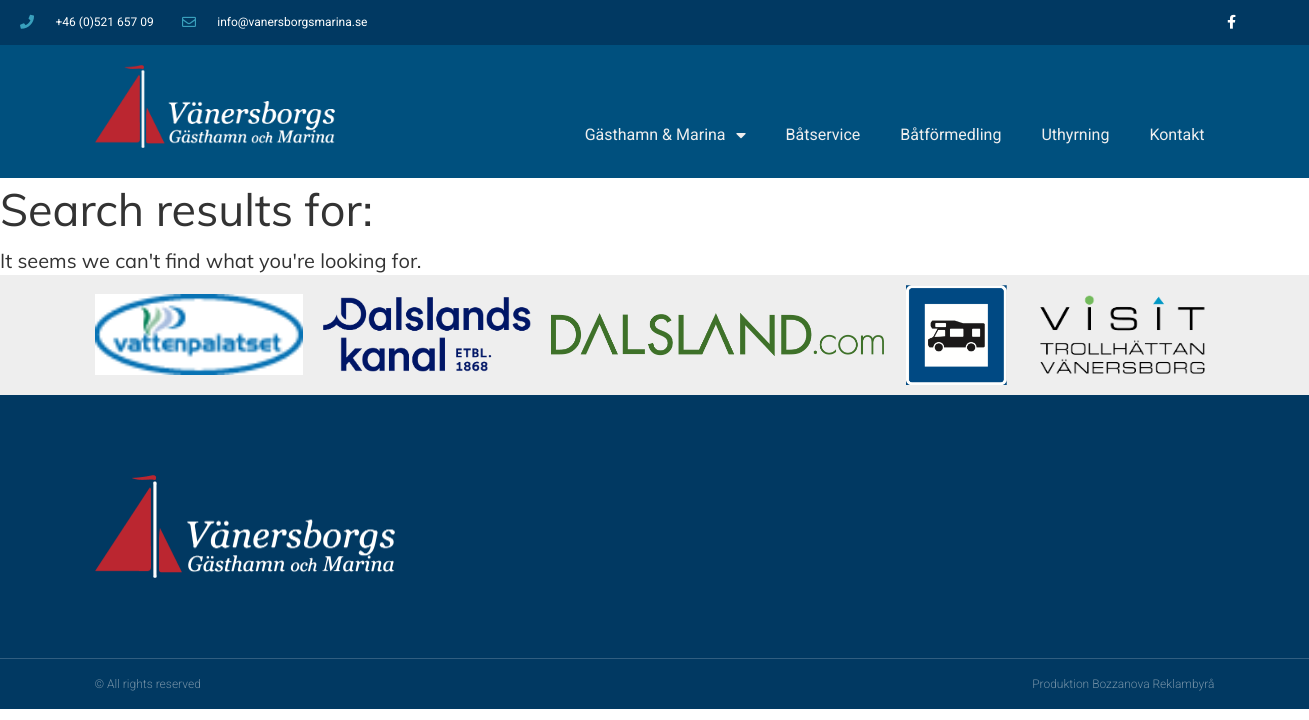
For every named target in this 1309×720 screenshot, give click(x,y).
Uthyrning (1075, 134)
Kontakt (1176, 134)
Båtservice (823, 134)
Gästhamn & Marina (665, 135)
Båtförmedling (950, 134)
